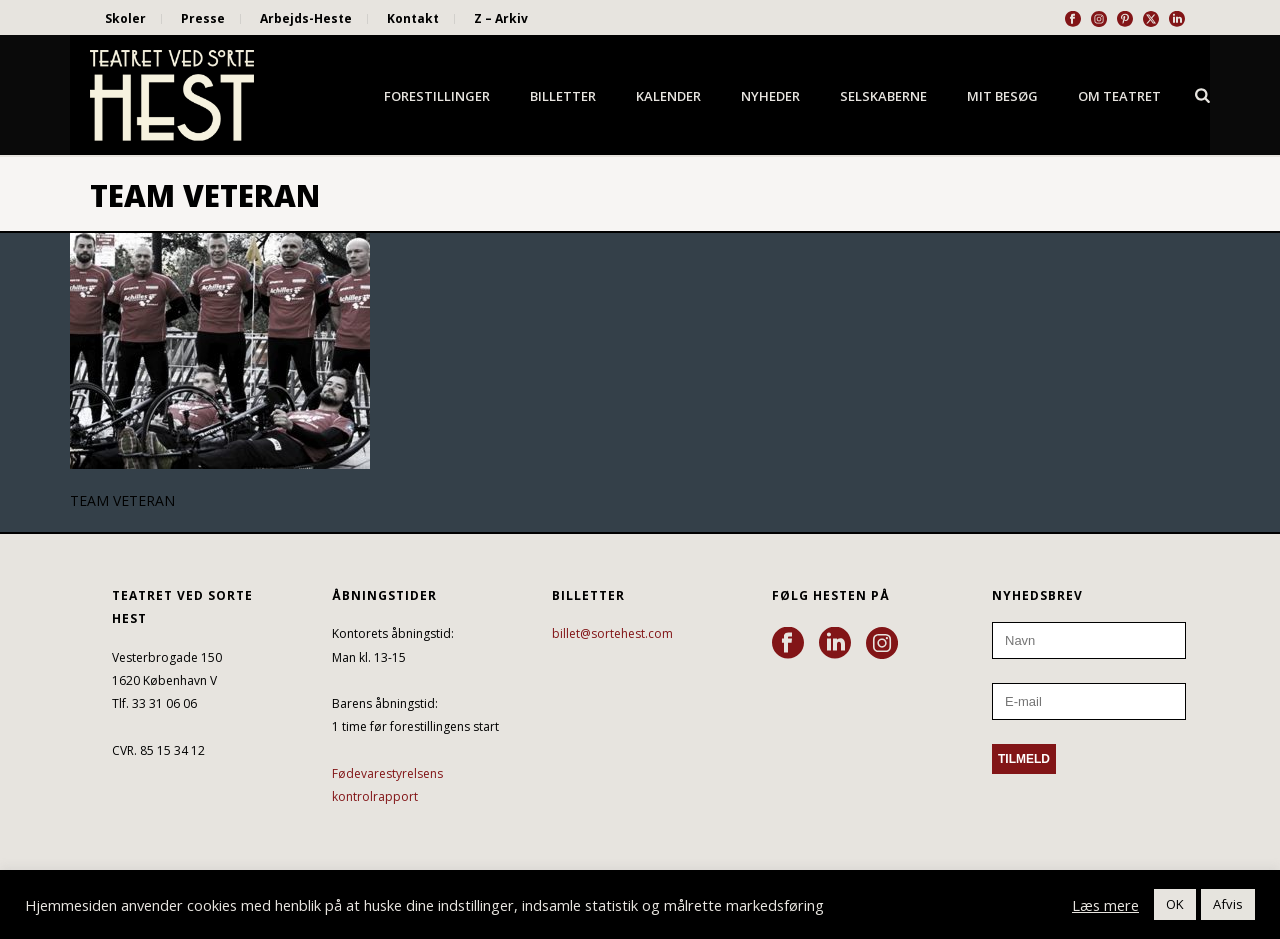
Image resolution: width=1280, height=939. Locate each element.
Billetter (563, 96)
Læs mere (1105, 905)
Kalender (668, 96)
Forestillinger (437, 96)
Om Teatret (1119, 96)
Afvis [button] (1228, 904)
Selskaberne (883, 96)
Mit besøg (1002, 96)
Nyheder (770, 96)
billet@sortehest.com (612, 633)
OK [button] (1175, 904)
